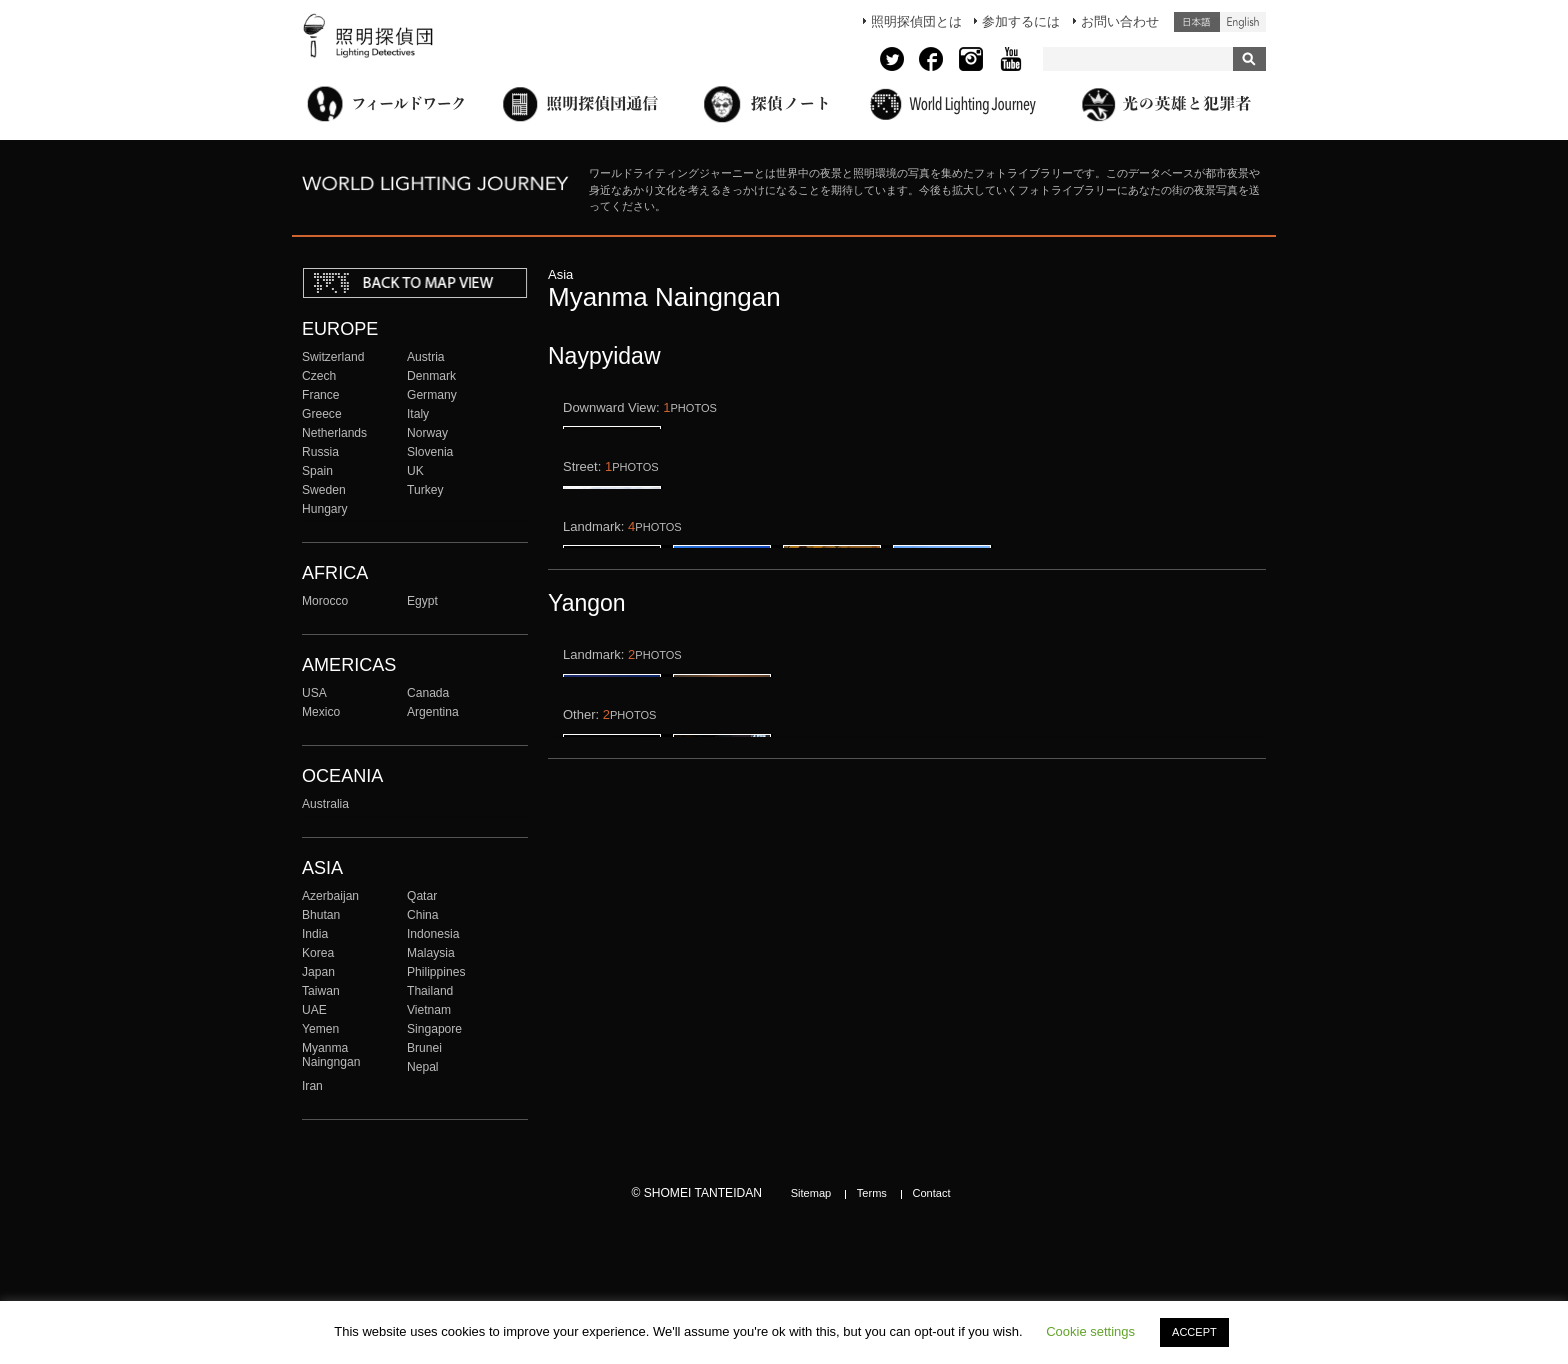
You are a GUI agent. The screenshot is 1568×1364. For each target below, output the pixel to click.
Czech (319, 376)
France (321, 395)
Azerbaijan (330, 896)
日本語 (1197, 22)
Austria (426, 357)
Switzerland (333, 357)
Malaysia (431, 953)
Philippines (436, 972)
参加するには (1021, 21)
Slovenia (430, 452)
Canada (428, 693)
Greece (322, 414)
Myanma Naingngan (331, 1055)
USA (314, 693)
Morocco (325, 601)
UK (415, 471)
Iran (312, 1086)
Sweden (324, 490)
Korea (318, 953)
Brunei (424, 1048)
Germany (432, 395)
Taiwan (321, 991)
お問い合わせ (1120, 21)
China (423, 915)
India (315, 934)
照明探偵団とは (916, 21)
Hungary (325, 509)
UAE (314, 1010)
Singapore (434, 1029)
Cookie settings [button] (1090, 1331)
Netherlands (334, 433)
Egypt (422, 601)
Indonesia (433, 934)
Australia (325, 804)
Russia (320, 452)
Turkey (425, 490)
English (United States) (1243, 22)
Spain (317, 471)
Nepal (423, 1067)
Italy (418, 414)
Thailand (430, 991)
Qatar (422, 896)
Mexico (321, 712)
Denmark (431, 376)
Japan (318, 972)
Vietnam (429, 1010)
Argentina (433, 712)
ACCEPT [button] (1194, 1332)
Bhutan (321, 915)
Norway (427, 433)
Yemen (320, 1029)
